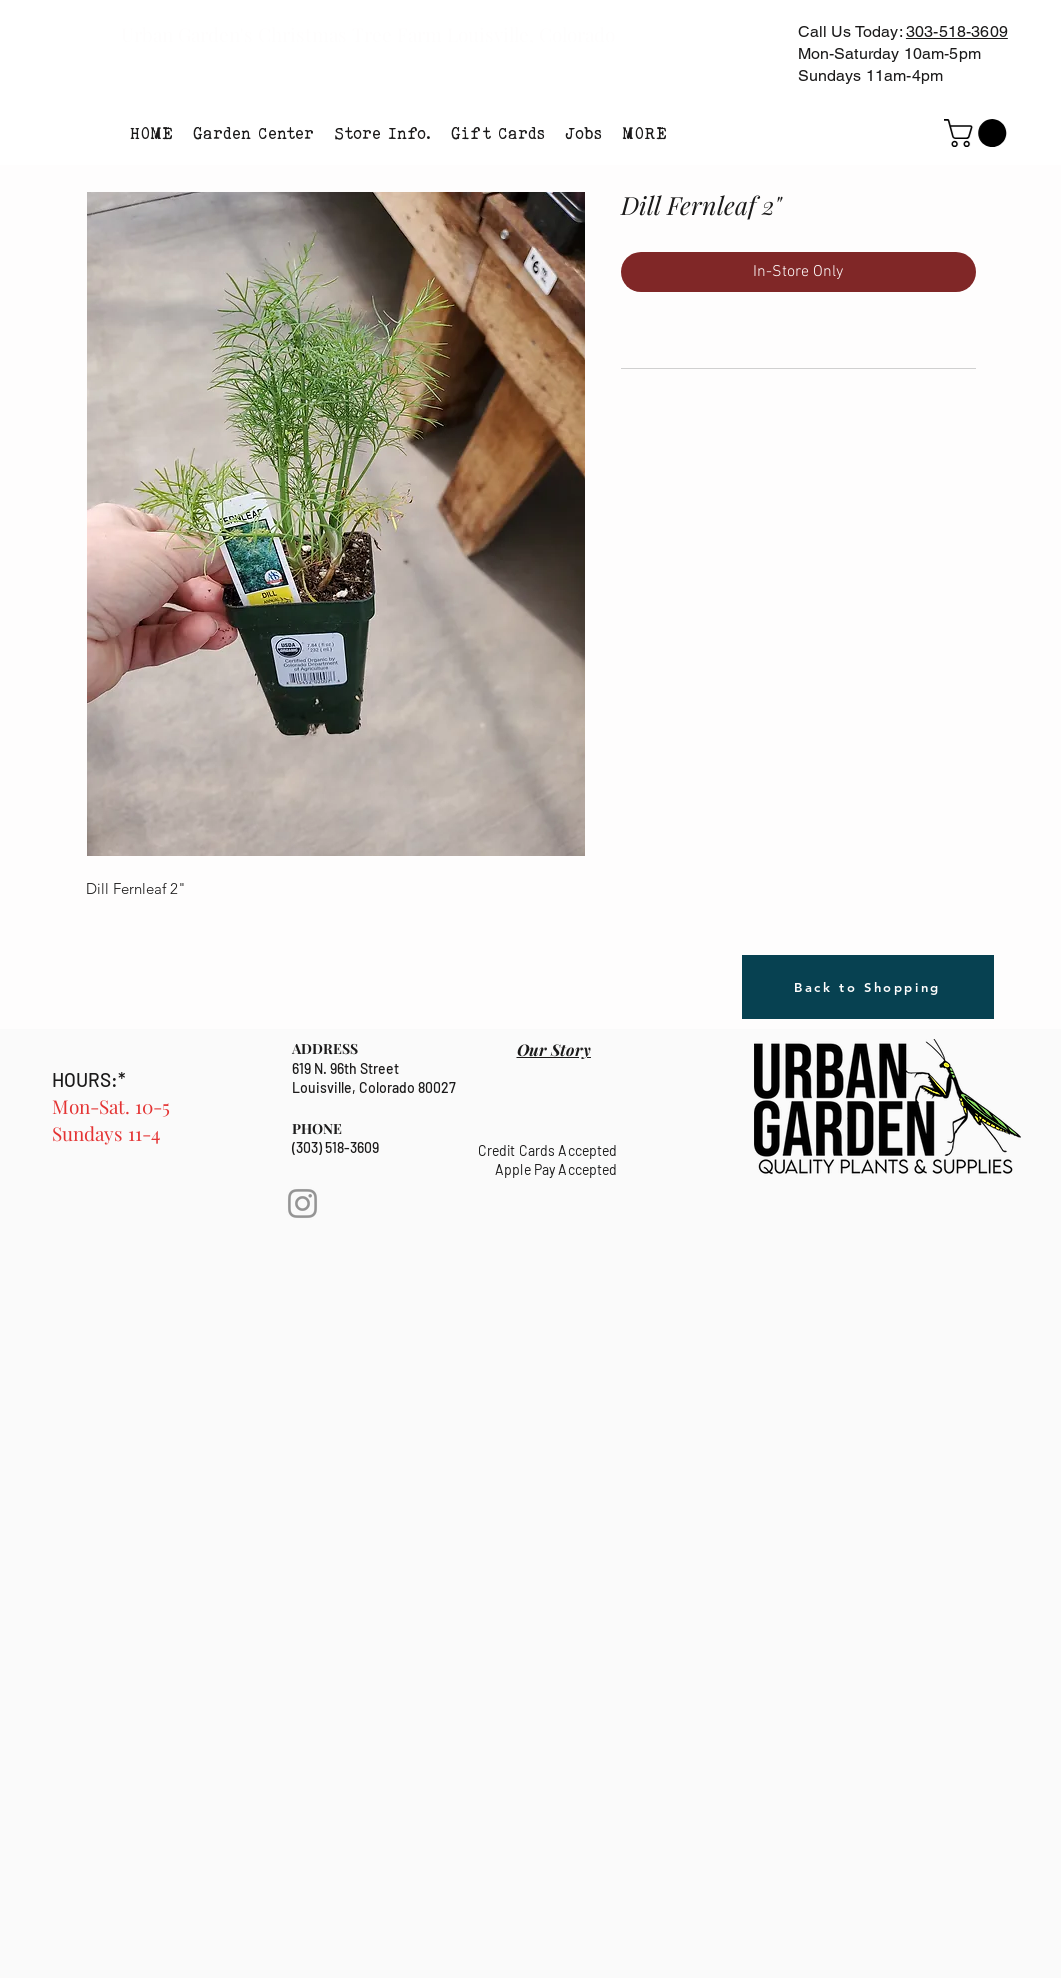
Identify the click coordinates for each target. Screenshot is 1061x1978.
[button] (253, 133)
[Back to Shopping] (868, 987)
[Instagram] (302, 1203)
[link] (978, 133)
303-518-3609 (957, 31)
